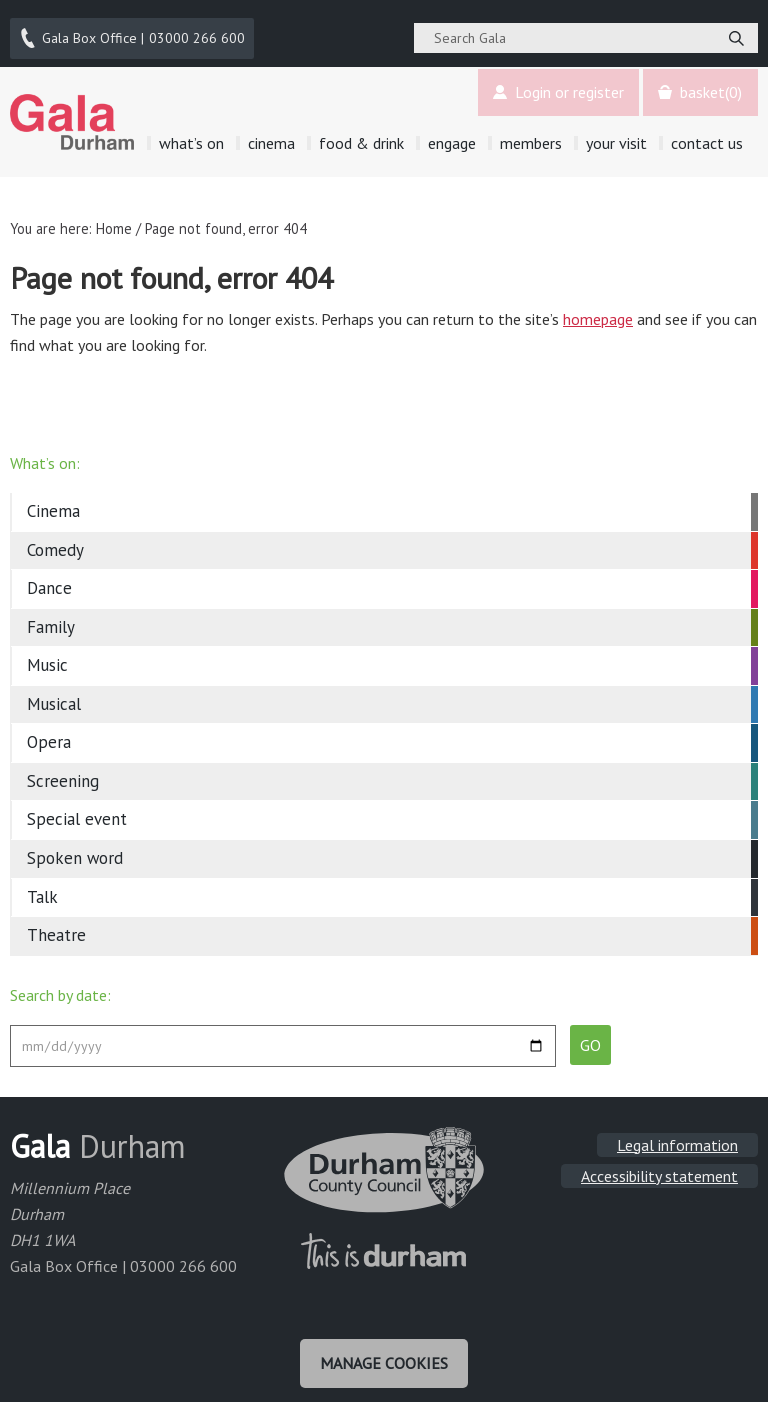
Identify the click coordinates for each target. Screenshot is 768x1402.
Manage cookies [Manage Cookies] (384, 1350)
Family (51, 616)
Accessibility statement (659, 1165)
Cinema (53, 501)
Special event (77, 809)
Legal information (677, 1134)
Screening (63, 770)
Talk (42, 886)
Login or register (553, 82)
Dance (49, 578)
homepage (598, 308)
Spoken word (75, 847)
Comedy (55, 539)
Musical (54, 693)
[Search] (736, 33)
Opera (49, 732)
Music (47, 655)
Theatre (56, 924)
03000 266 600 (133, 33)
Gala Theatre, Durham (72, 111)
